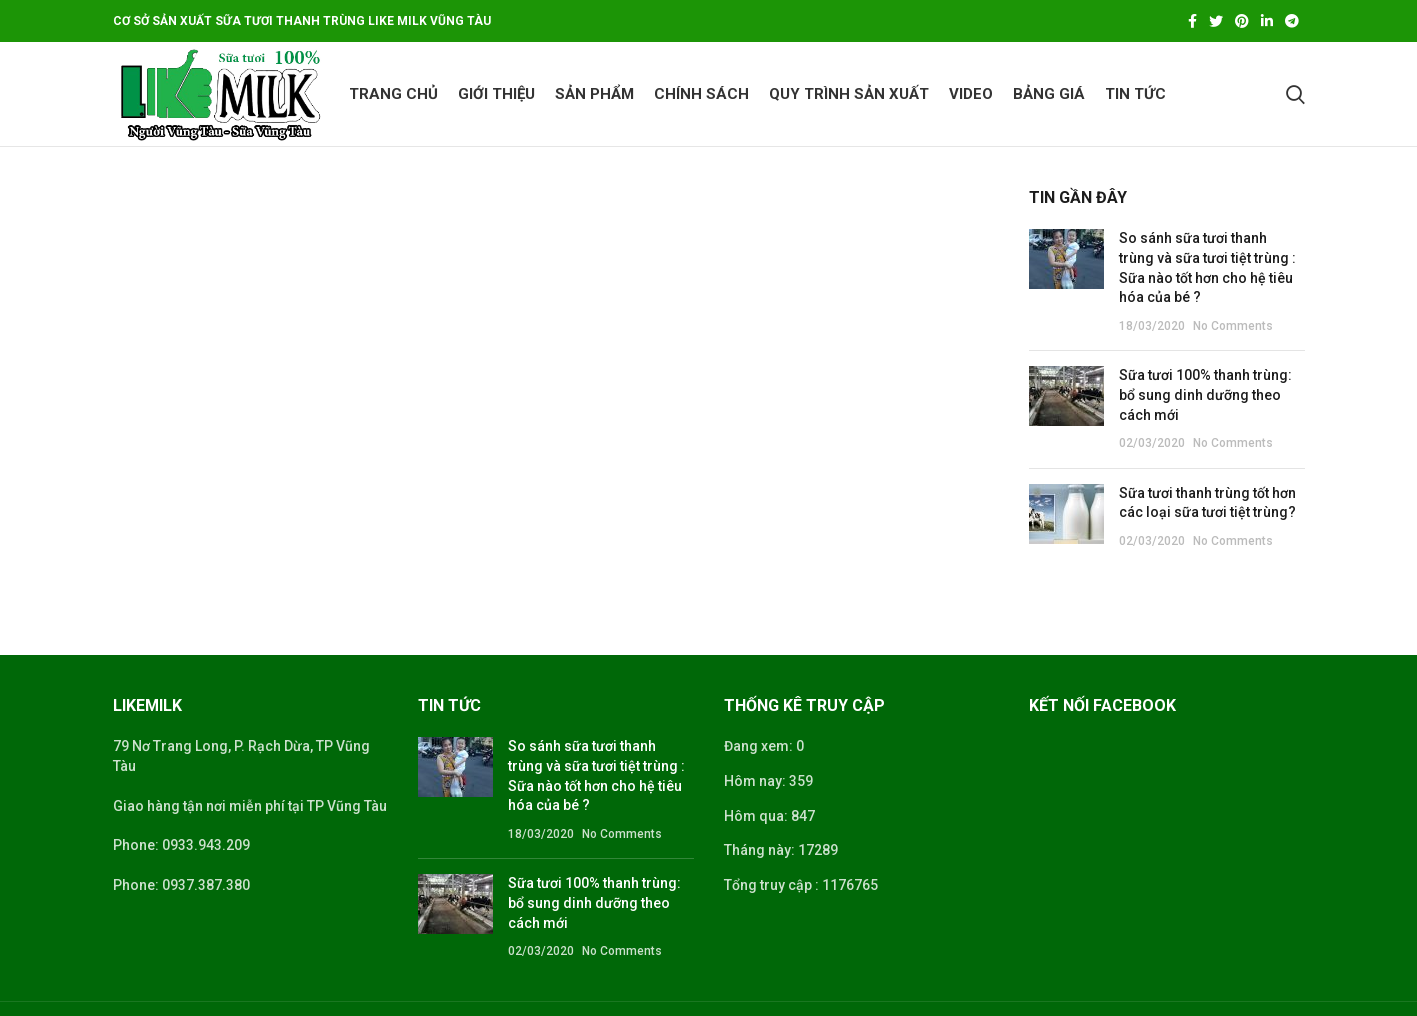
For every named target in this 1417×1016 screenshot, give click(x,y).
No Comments (1233, 326)
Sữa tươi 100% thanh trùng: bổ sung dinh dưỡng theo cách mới (1205, 394)
